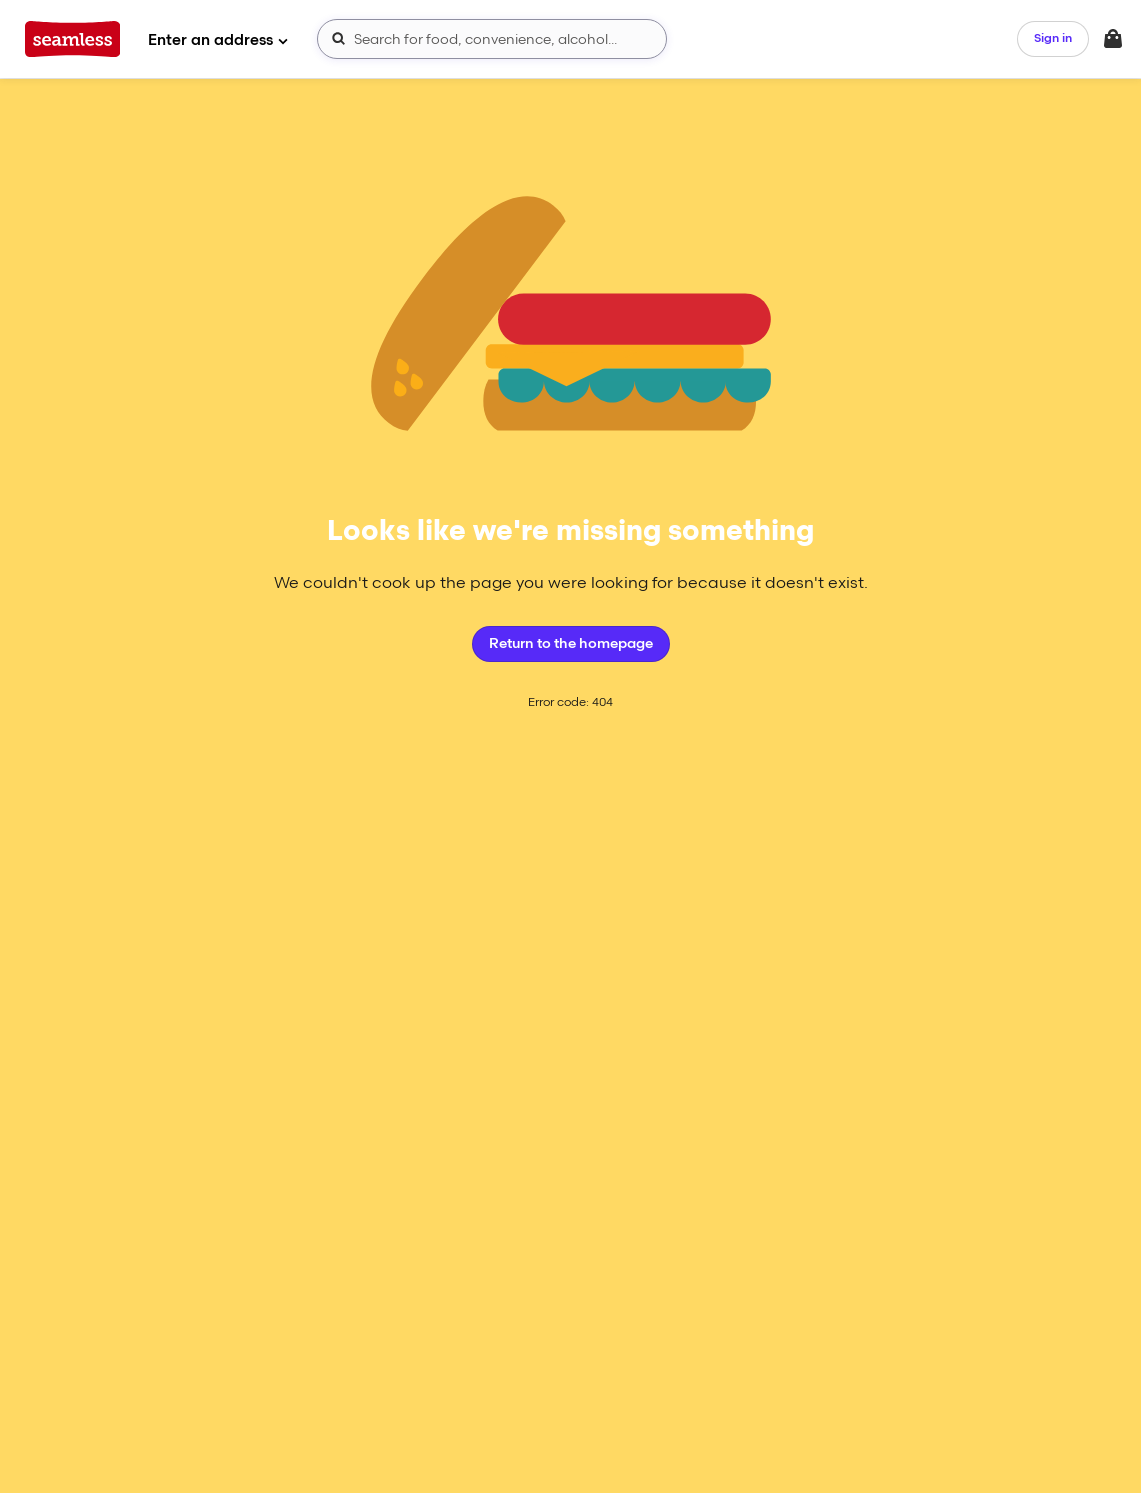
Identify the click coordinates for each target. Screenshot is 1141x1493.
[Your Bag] (1113, 39)
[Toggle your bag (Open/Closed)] (1113, 39)
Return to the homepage (571, 643)
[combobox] (492, 39)
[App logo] (72, 39)
